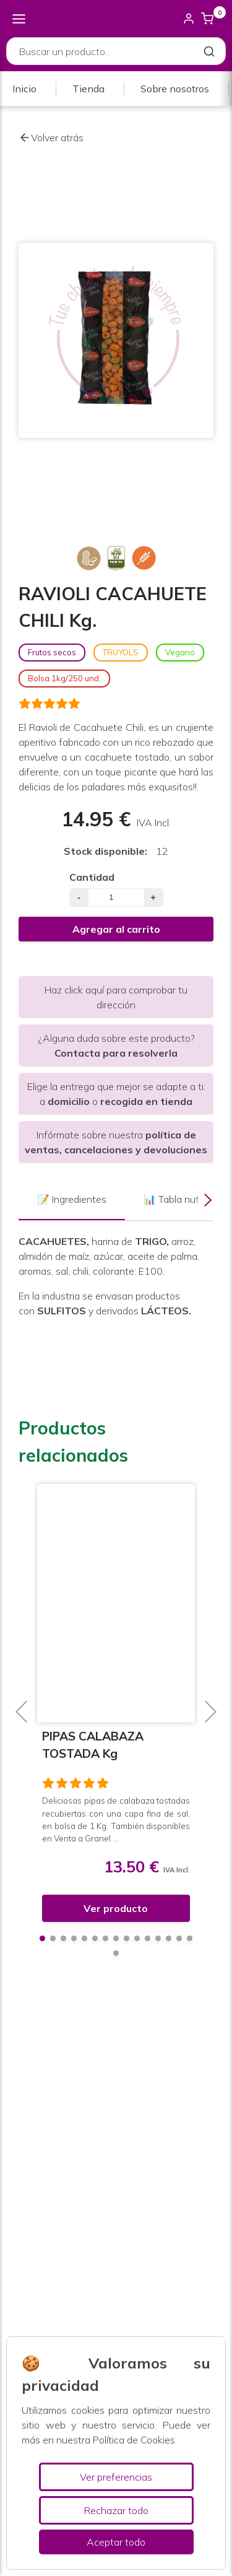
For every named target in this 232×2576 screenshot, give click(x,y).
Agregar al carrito (116, 929)
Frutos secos (52, 652)
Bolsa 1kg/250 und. (64, 678)
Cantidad (91, 877)
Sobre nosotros (174, 88)
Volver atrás (51, 137)
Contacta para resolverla (116, 1053)
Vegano (180, 652)
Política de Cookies (134, 2440)
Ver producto (116, 1908)
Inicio (24, 88)
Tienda (88, 88)
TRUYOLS (121, 652)
